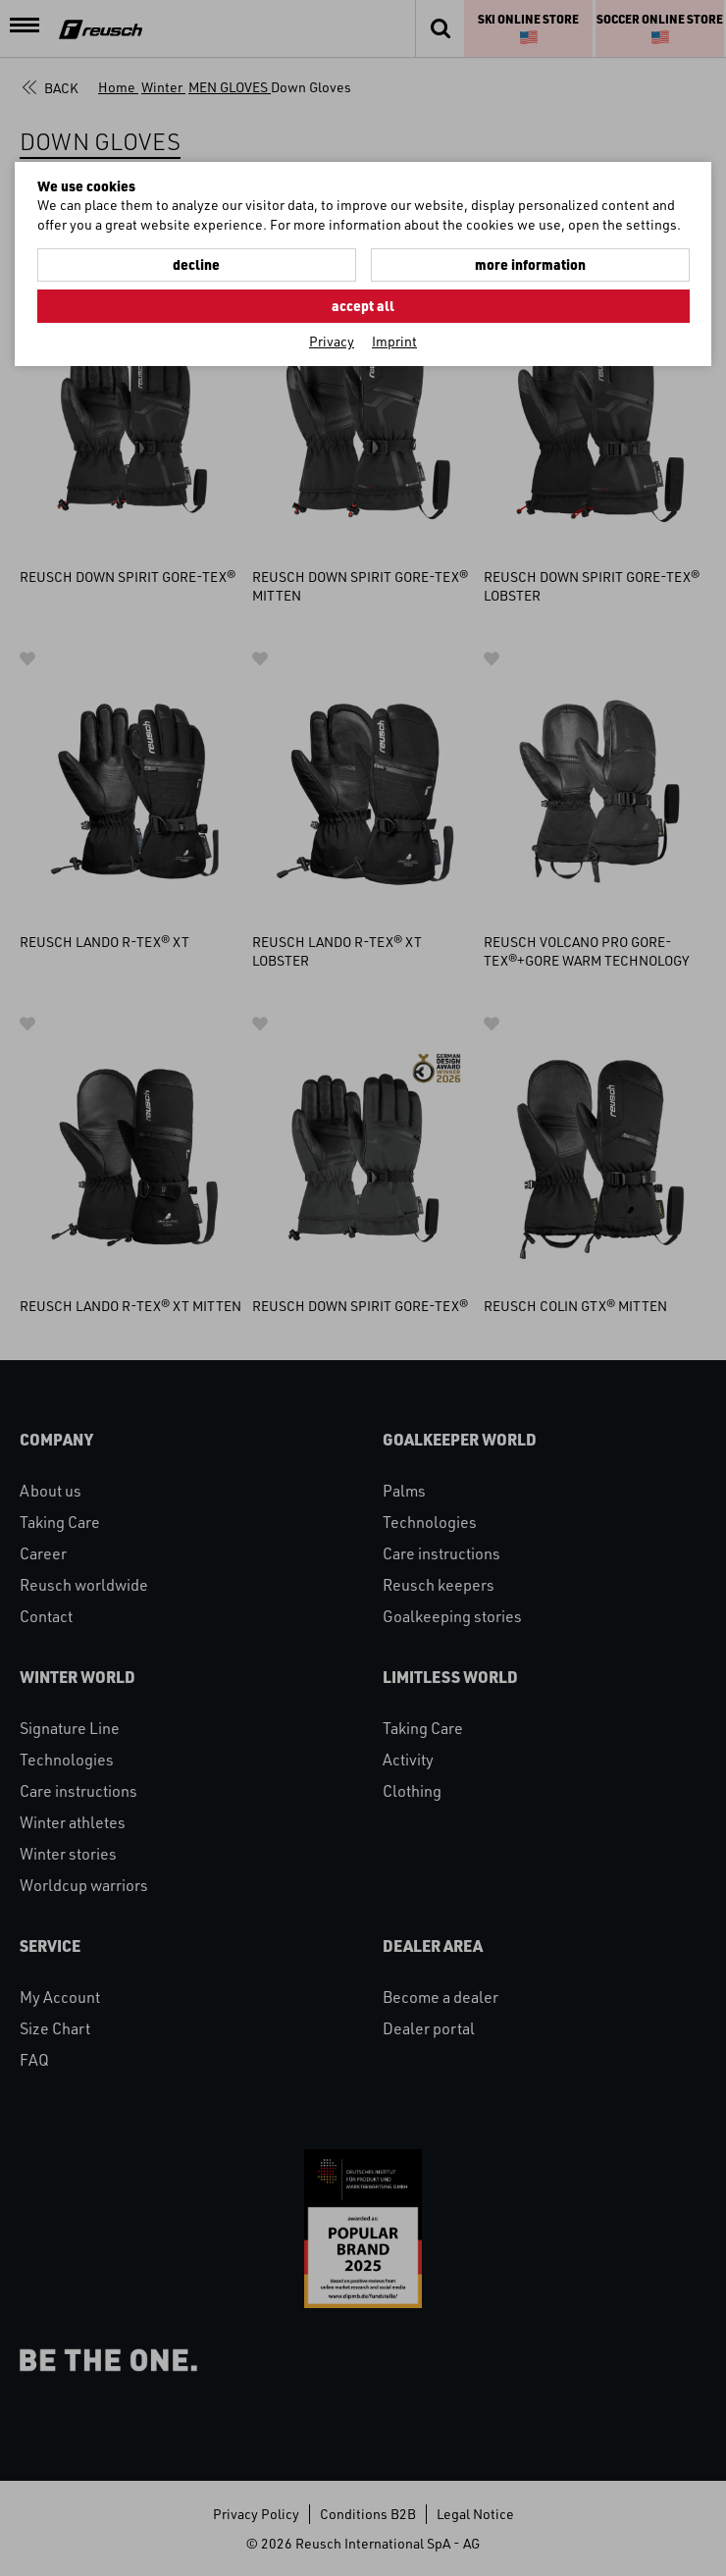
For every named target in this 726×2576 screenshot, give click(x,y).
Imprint (394, 341)
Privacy (331, 341)
